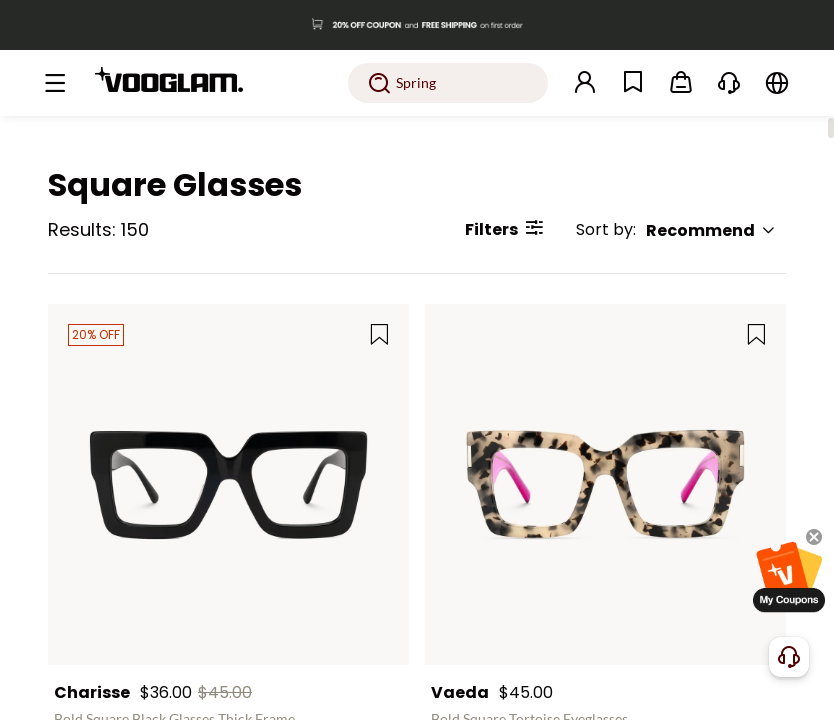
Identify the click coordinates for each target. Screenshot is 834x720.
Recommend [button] (711, 230)
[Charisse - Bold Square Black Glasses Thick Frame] (228, 484)
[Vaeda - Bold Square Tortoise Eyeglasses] (605, 484)
